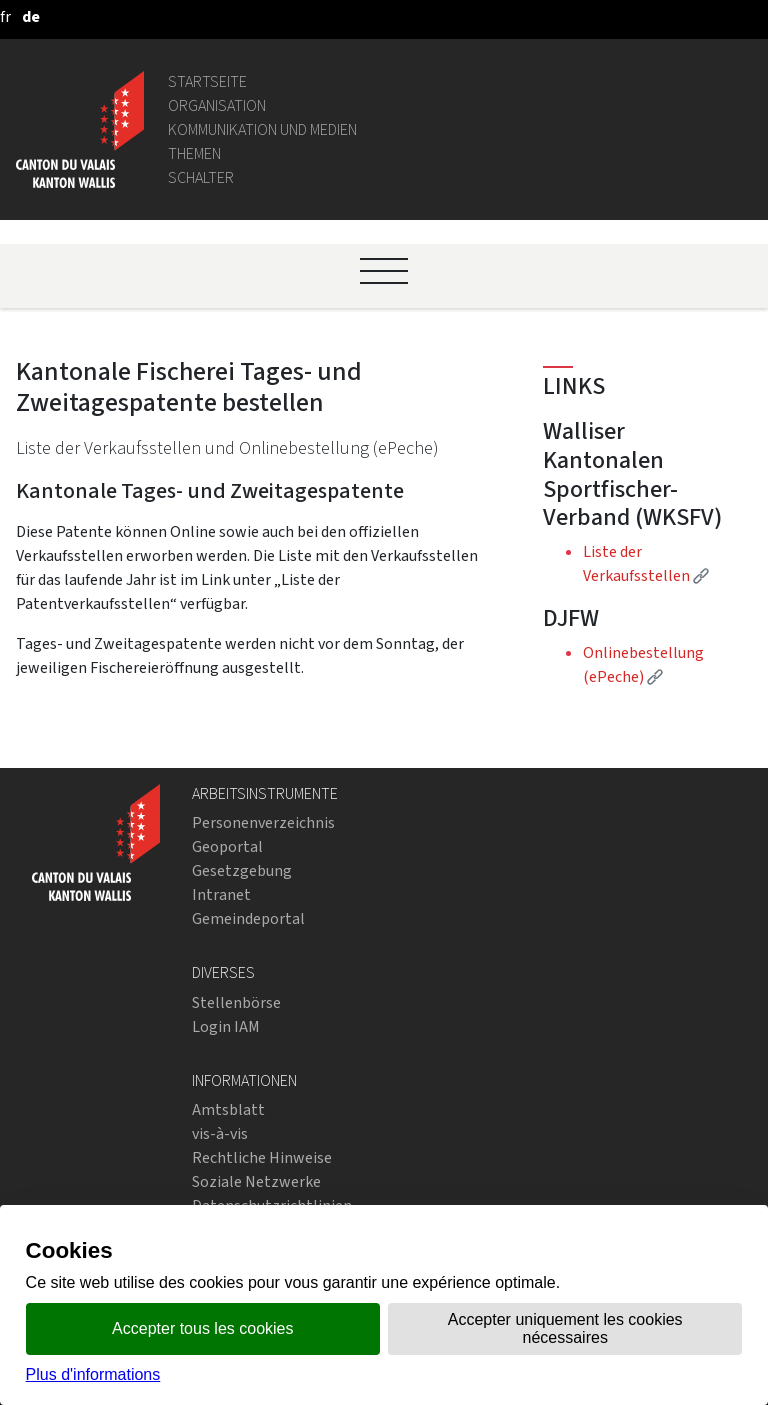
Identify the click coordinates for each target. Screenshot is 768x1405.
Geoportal (227, 846)
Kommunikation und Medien (262, 129)
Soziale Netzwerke (256, 1181)
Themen (194, 153)
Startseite (207, 81)
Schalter (201, 177)
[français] (5, 16)
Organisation (217, 105)
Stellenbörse (236, 1002)
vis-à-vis (220, 1133)
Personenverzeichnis (263, 822)
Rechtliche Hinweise (262, 1157)
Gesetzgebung (242, 870)
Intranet (221, 894)
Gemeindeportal (248, 918)
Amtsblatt (228, 1109)
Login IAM (226, 1026)
